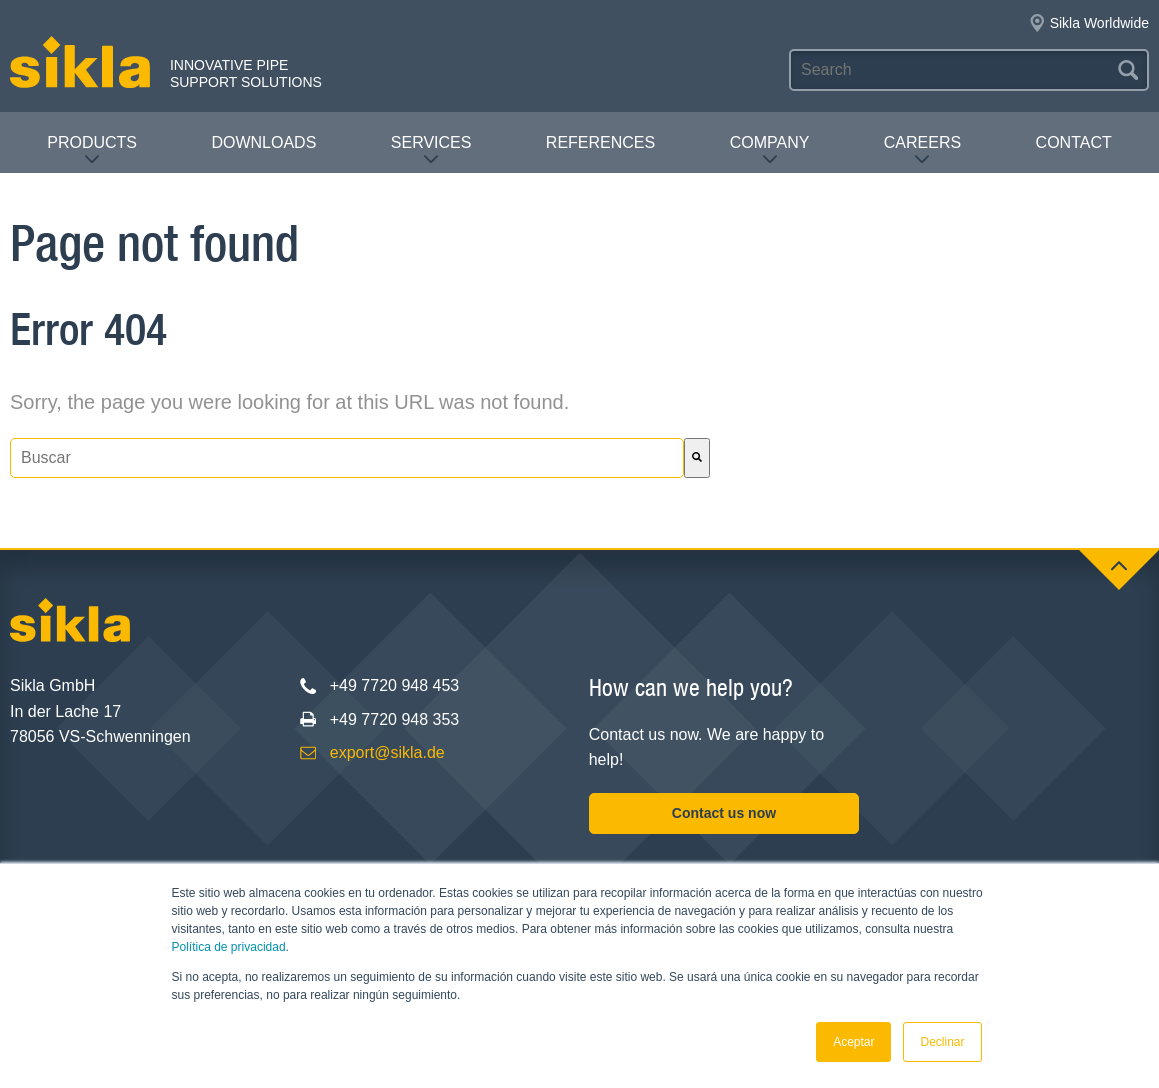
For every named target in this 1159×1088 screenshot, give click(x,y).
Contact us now (724, 813)
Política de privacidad (229, 947)
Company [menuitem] (770, 150)
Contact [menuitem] (1074, 142)
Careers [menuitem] (922, 150)
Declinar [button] (942, 1042)
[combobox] (347, 458)
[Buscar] (697, 458)
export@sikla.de (387, 752)
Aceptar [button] (853, 1042)
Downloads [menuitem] (263, 142)
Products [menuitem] (92, 150)
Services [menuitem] (431, 150)
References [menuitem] (600, 142)
